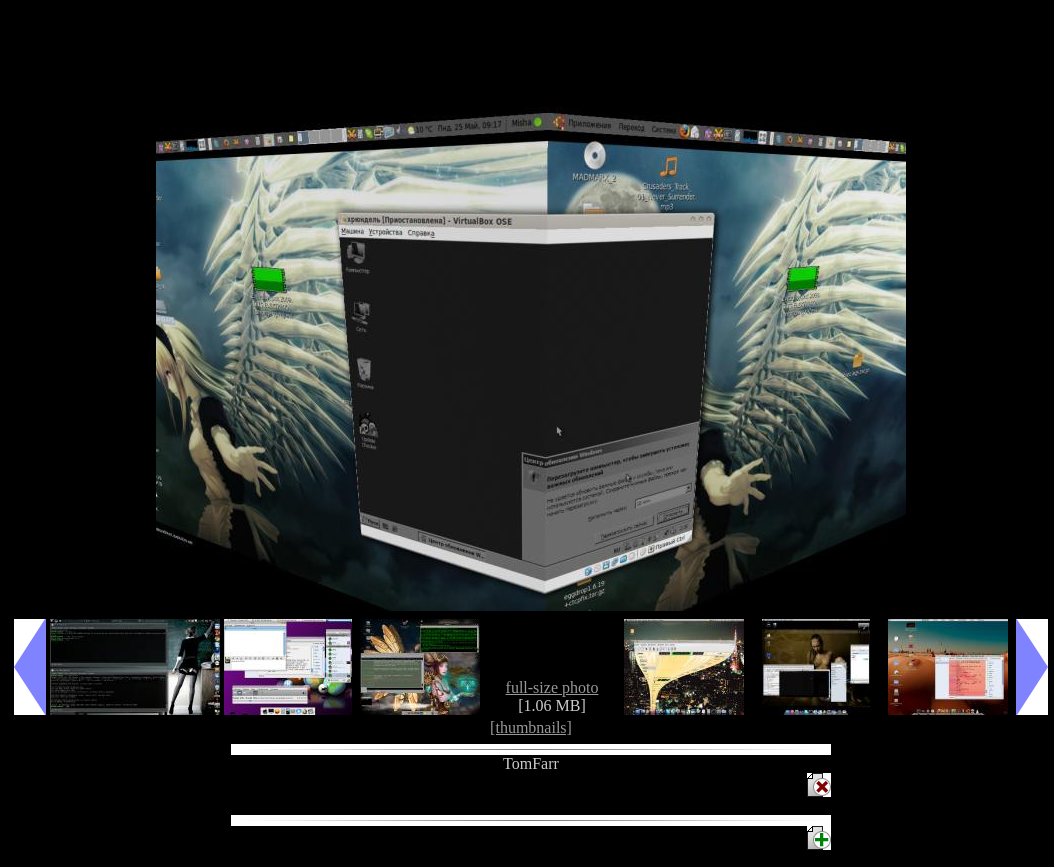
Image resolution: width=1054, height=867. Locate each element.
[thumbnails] (531, 727)
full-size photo (552, 687)
